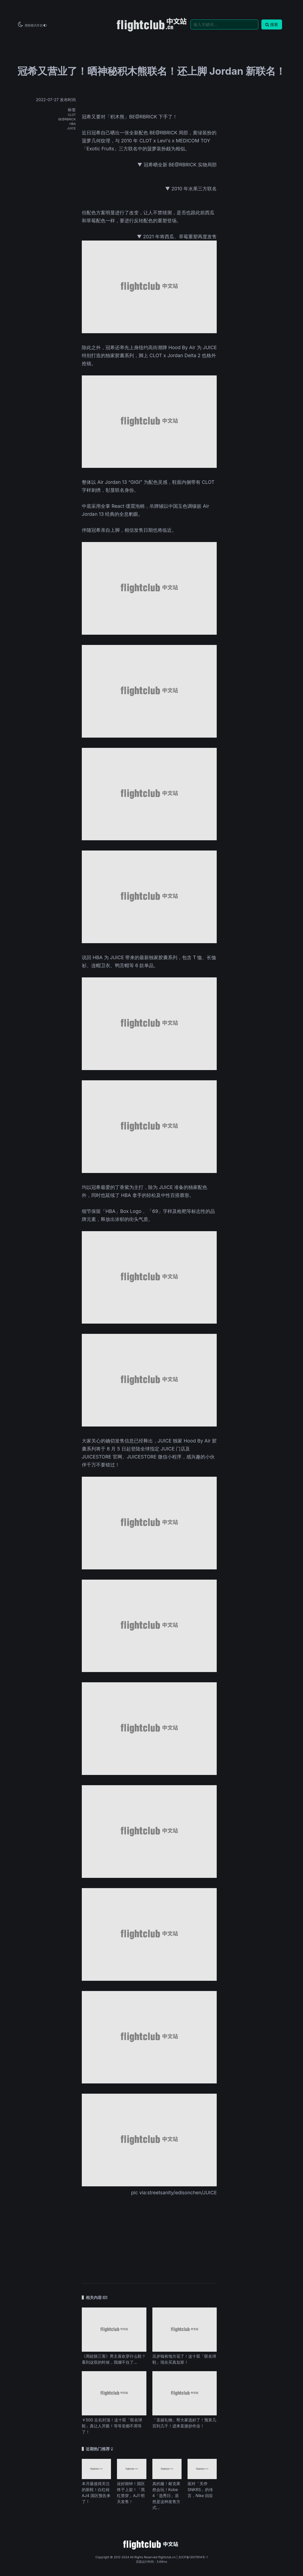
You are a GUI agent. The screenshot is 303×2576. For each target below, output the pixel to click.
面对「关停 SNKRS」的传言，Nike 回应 (200, 2489)
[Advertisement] (149, 2236)
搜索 (271, 24)
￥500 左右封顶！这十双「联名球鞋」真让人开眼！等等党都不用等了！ (112, 2425)
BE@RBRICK (67, 119)
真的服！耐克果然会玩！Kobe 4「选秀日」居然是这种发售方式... (166, 2495)
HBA (73, 124)
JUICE (71, 128)
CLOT (72, 115)
